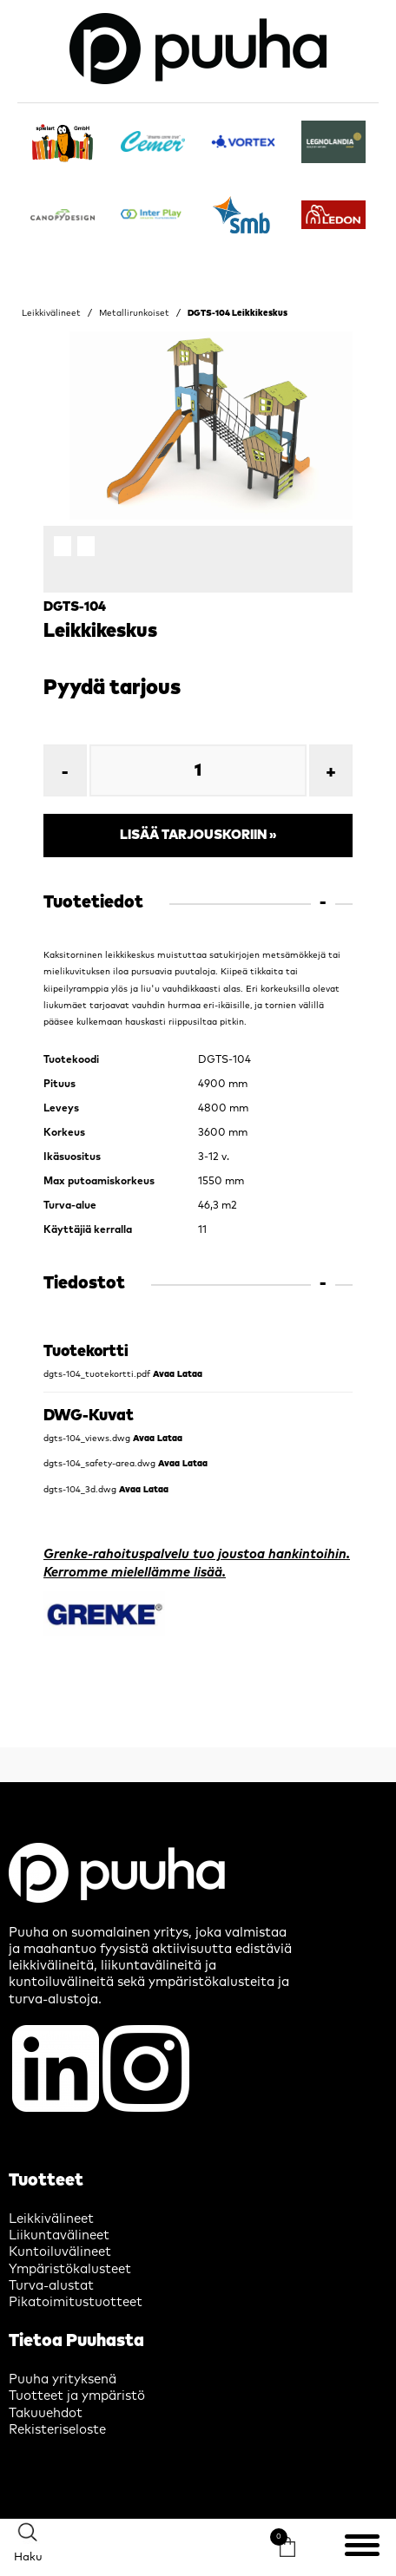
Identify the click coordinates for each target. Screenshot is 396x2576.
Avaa (164, 1374)
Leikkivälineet (51, 313)
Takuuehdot (45, 2413)
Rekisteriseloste (57, 2429)
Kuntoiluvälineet (60, 2251)
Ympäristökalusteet (70, 2269)
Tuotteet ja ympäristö (77, 2395)
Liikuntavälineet (59, 2235)
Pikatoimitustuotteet (75, 2302)
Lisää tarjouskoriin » (198, 835)
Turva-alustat (51, 2285)
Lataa (189, 1374)
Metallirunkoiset (134, 313)
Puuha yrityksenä (62, 2379)
